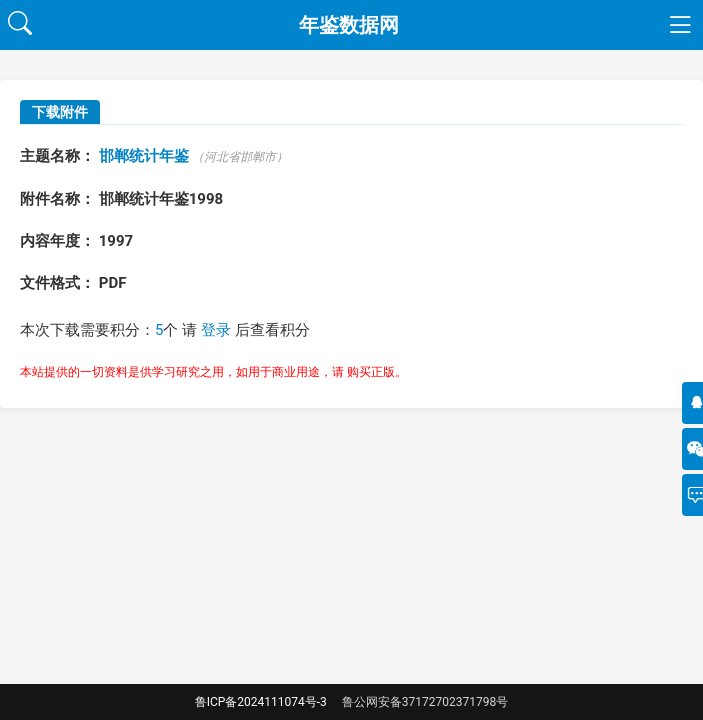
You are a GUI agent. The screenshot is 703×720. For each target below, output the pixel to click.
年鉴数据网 (349, 25)
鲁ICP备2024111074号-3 (261, 702)
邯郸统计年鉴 (144, 156)
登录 (216, 330)
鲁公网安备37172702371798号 (425, 702)
